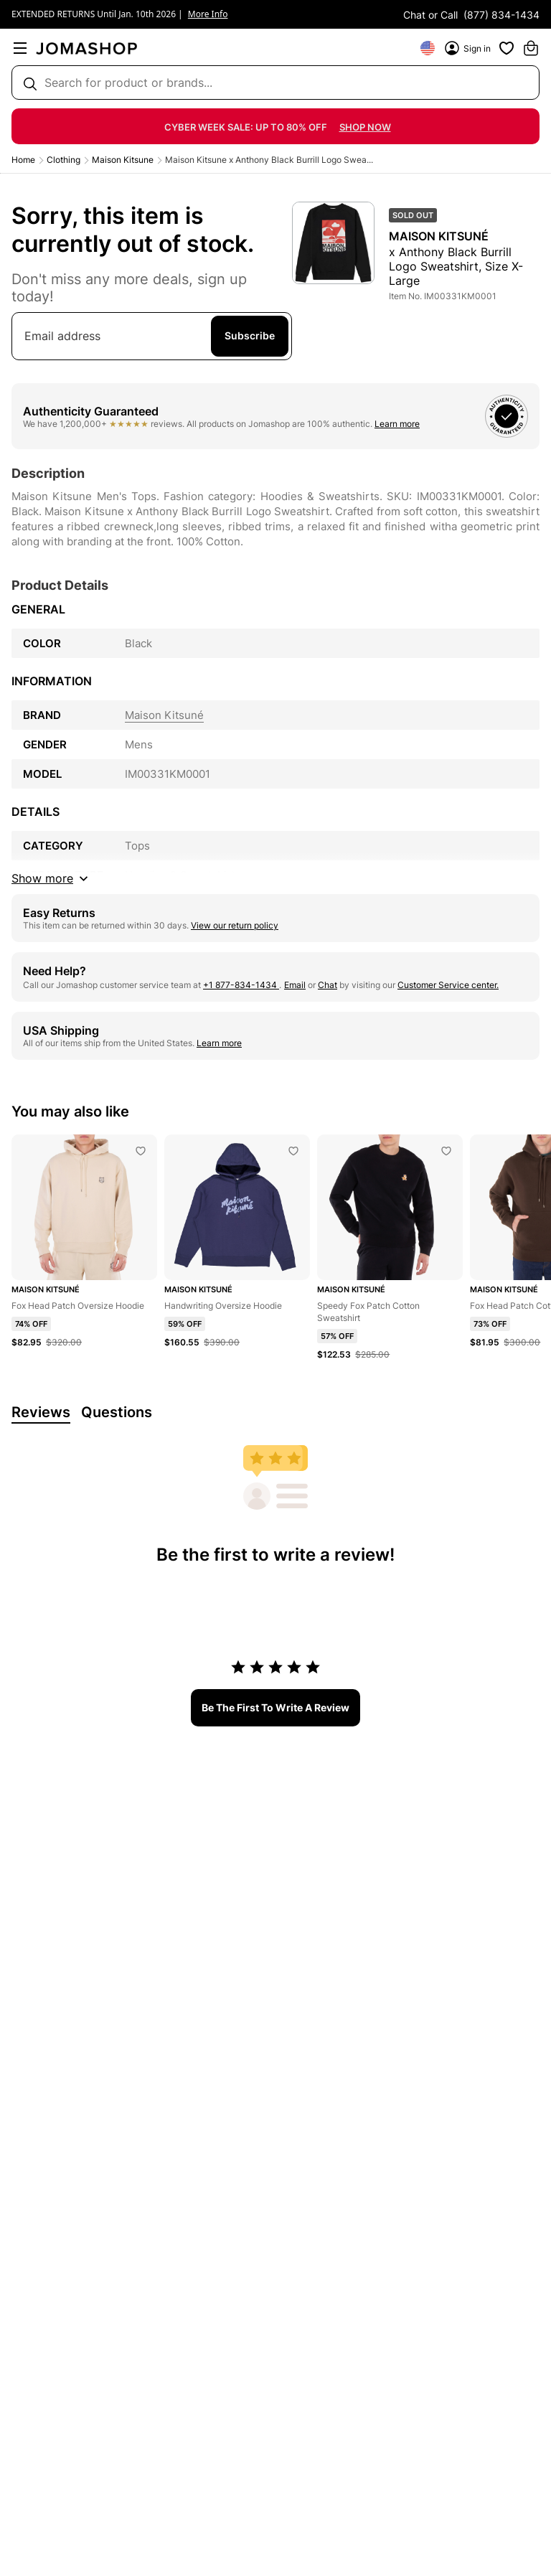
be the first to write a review (275, 1707)
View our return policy (234, 925)
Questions (116, 1412)
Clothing (63, 159)
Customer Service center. (448, 984)
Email (295, 984)
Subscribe (250, 335)
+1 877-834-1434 (241, 984)
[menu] (20, 48)
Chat (327, 984)
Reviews (40, 1412)
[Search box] (275, 82)
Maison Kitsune (123, 159)
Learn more (397, 423)
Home (23, 159)
